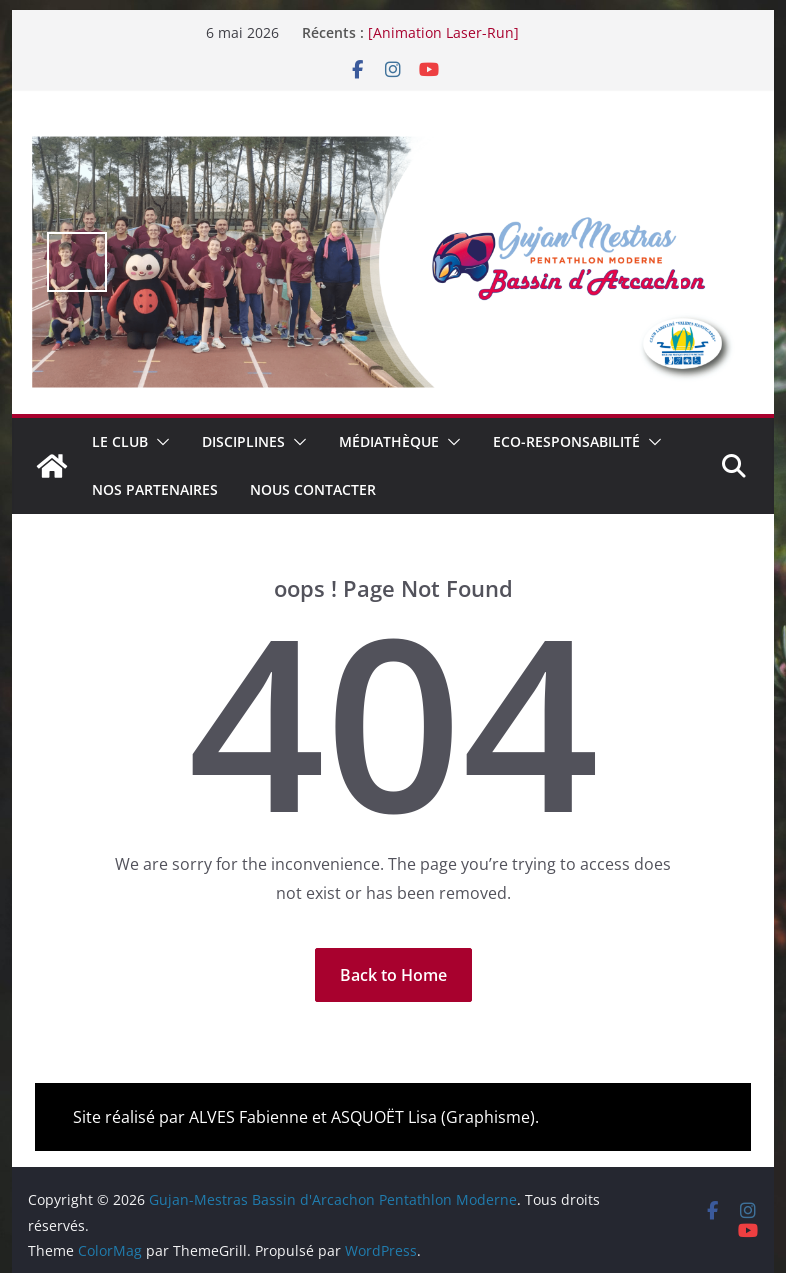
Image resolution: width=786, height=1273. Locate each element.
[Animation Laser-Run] (443, 32)
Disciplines (243, 441)
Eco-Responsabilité (566, 441)
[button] (159, 442)
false (77, 262)
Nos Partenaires (155, 489)
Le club (120, 441)
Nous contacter (313, 489)
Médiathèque (389, 441)
